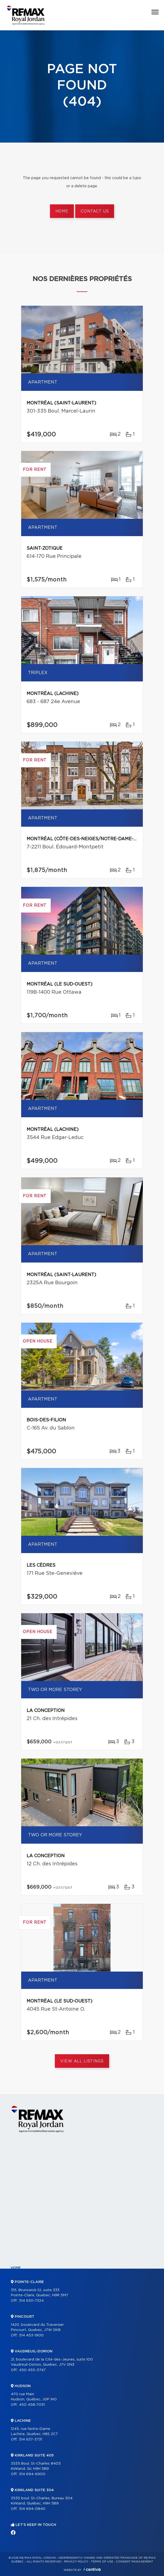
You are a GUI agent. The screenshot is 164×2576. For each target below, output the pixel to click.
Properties (21, 2277)
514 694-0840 (32, 2509)
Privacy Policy (76, 2561)
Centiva (92, 2569)
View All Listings (81, 2061)
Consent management (134, 2561)
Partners (20, 2304)
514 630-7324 (31, 2301)
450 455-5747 (32, 2370)
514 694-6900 (32, 2474)
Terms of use (102, 2561)
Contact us (95, 211)
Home (61, 211)
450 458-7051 (32, 2405)
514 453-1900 (31, 2335)
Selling (18, 2341)
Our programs (24, 2314)
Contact (19, 2378)
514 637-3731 (30, 2439)
